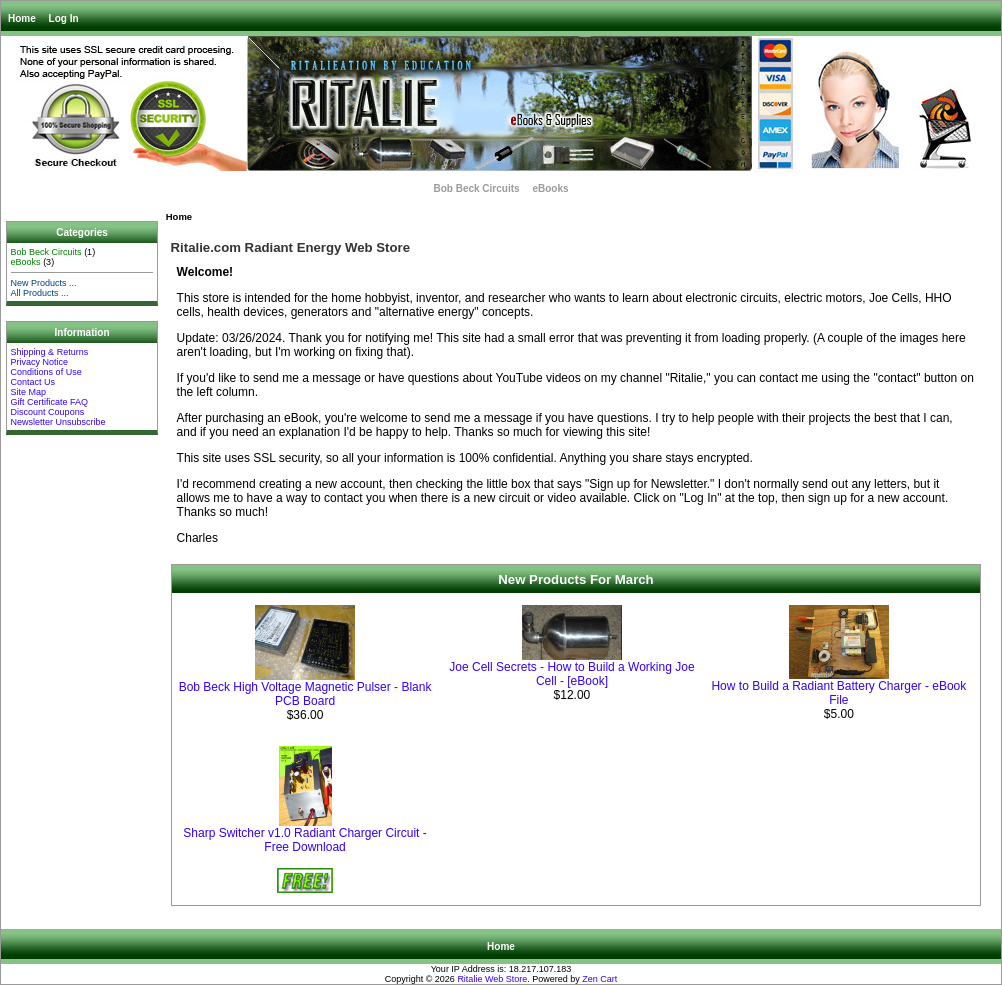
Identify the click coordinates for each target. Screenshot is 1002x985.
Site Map (29, 392)
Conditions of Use (46, 372)
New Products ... (44, 283)
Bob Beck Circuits (476, 188)
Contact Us (33, 382)
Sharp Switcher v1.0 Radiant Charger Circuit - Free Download (304, 840)
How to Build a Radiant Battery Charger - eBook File (838, 693)
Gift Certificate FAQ (50, 402)
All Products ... (40, 293)
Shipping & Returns (50, 352)
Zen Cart (599, 979)
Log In (64, 18)
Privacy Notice (40, 362)
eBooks (550, 188)
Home (22, 18)
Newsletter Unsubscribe (58, 422)
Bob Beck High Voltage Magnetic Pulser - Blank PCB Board (305, 694)
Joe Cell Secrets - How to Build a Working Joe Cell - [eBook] (571, 674)
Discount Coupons (48, 412)
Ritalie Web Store (492, 979)
